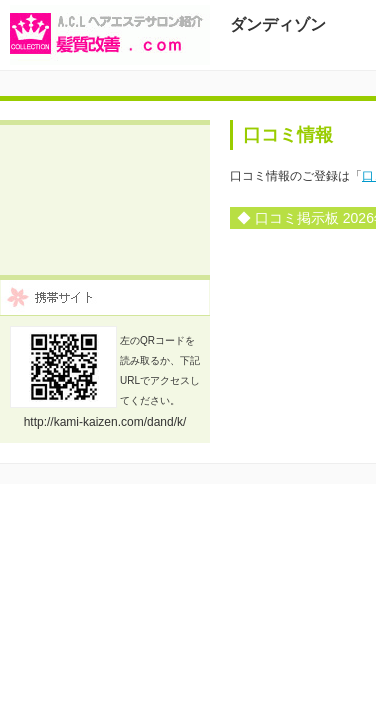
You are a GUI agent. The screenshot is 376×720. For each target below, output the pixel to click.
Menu (341, 106)
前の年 (357, 291)
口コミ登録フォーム (187, 195)
